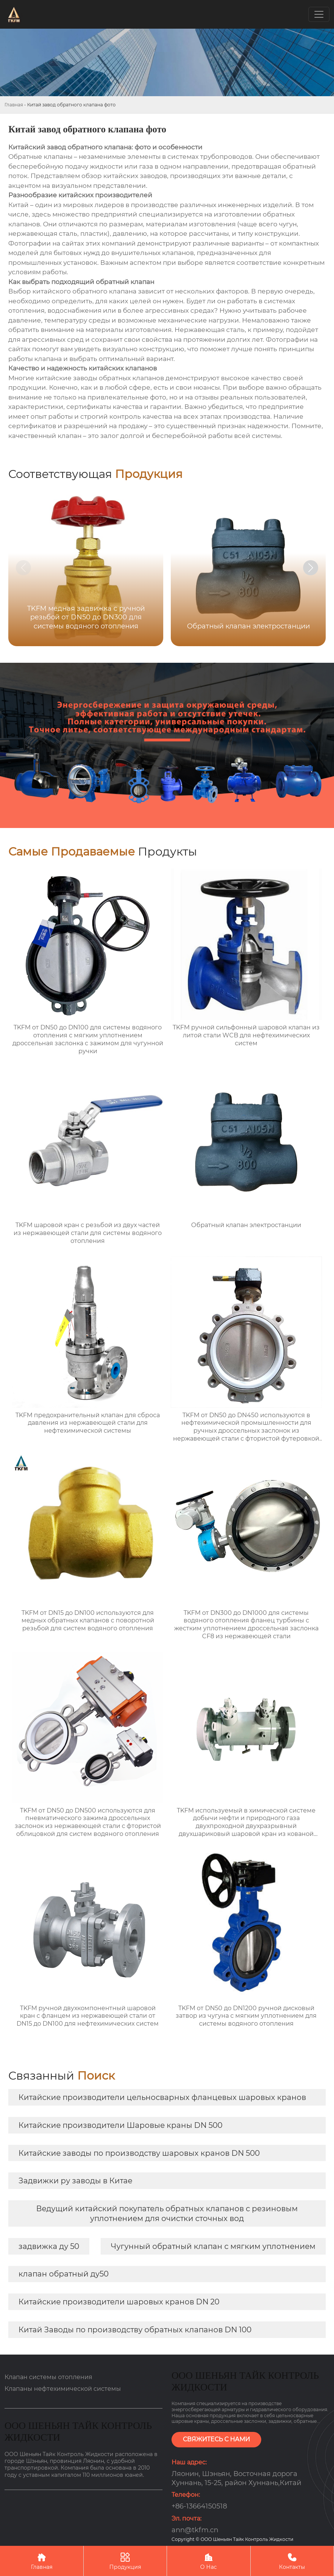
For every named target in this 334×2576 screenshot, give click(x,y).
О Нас (208, 2560)
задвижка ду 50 (48, 2246)
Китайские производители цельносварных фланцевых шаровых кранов (162, 2097)
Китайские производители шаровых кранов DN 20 (118, 2301)
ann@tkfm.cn (195, 2529)
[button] (310, 567)
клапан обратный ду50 (63, 2273)
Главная (14, 105)
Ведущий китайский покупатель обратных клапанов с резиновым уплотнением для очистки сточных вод (167, 2213)
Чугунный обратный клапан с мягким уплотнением (213, 2246)
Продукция (125, 2560)
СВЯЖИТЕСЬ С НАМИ (216, 2439)
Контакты (292, 2560)
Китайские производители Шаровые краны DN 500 (120, 2125)
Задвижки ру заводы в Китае (75, 2180)
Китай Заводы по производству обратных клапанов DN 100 (134, 2329)
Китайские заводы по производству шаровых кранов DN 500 (139, 2153)
